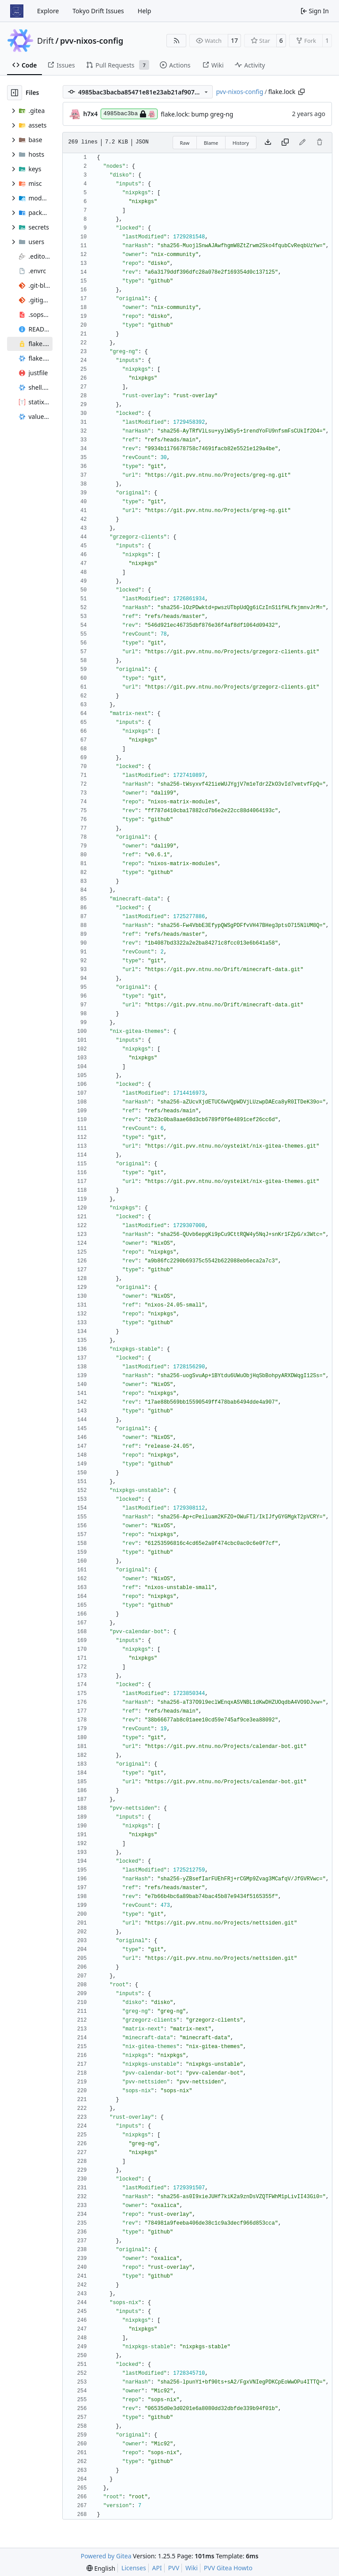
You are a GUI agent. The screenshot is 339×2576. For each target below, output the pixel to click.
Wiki (191, 2568)
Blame (211, 142)
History (241, 142)
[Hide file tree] (14, 92)
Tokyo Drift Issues (98, 11)
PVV (173, 2568)
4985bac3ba (129, 113)
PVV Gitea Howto (228, 2568)
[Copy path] (301, 92)
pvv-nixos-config (91, 40)
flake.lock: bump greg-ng (197, 114)
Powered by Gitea (106, 2556)
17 (234, 40)
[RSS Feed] (176, 40)
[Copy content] (285, 142)
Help (144, 11)
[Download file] (268, 142)
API (157, 2568)
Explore (48, 11)
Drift (45, 40)
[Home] (16, 11)
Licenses (133, 2568)
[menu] (101, 2568)
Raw (185, 142)
